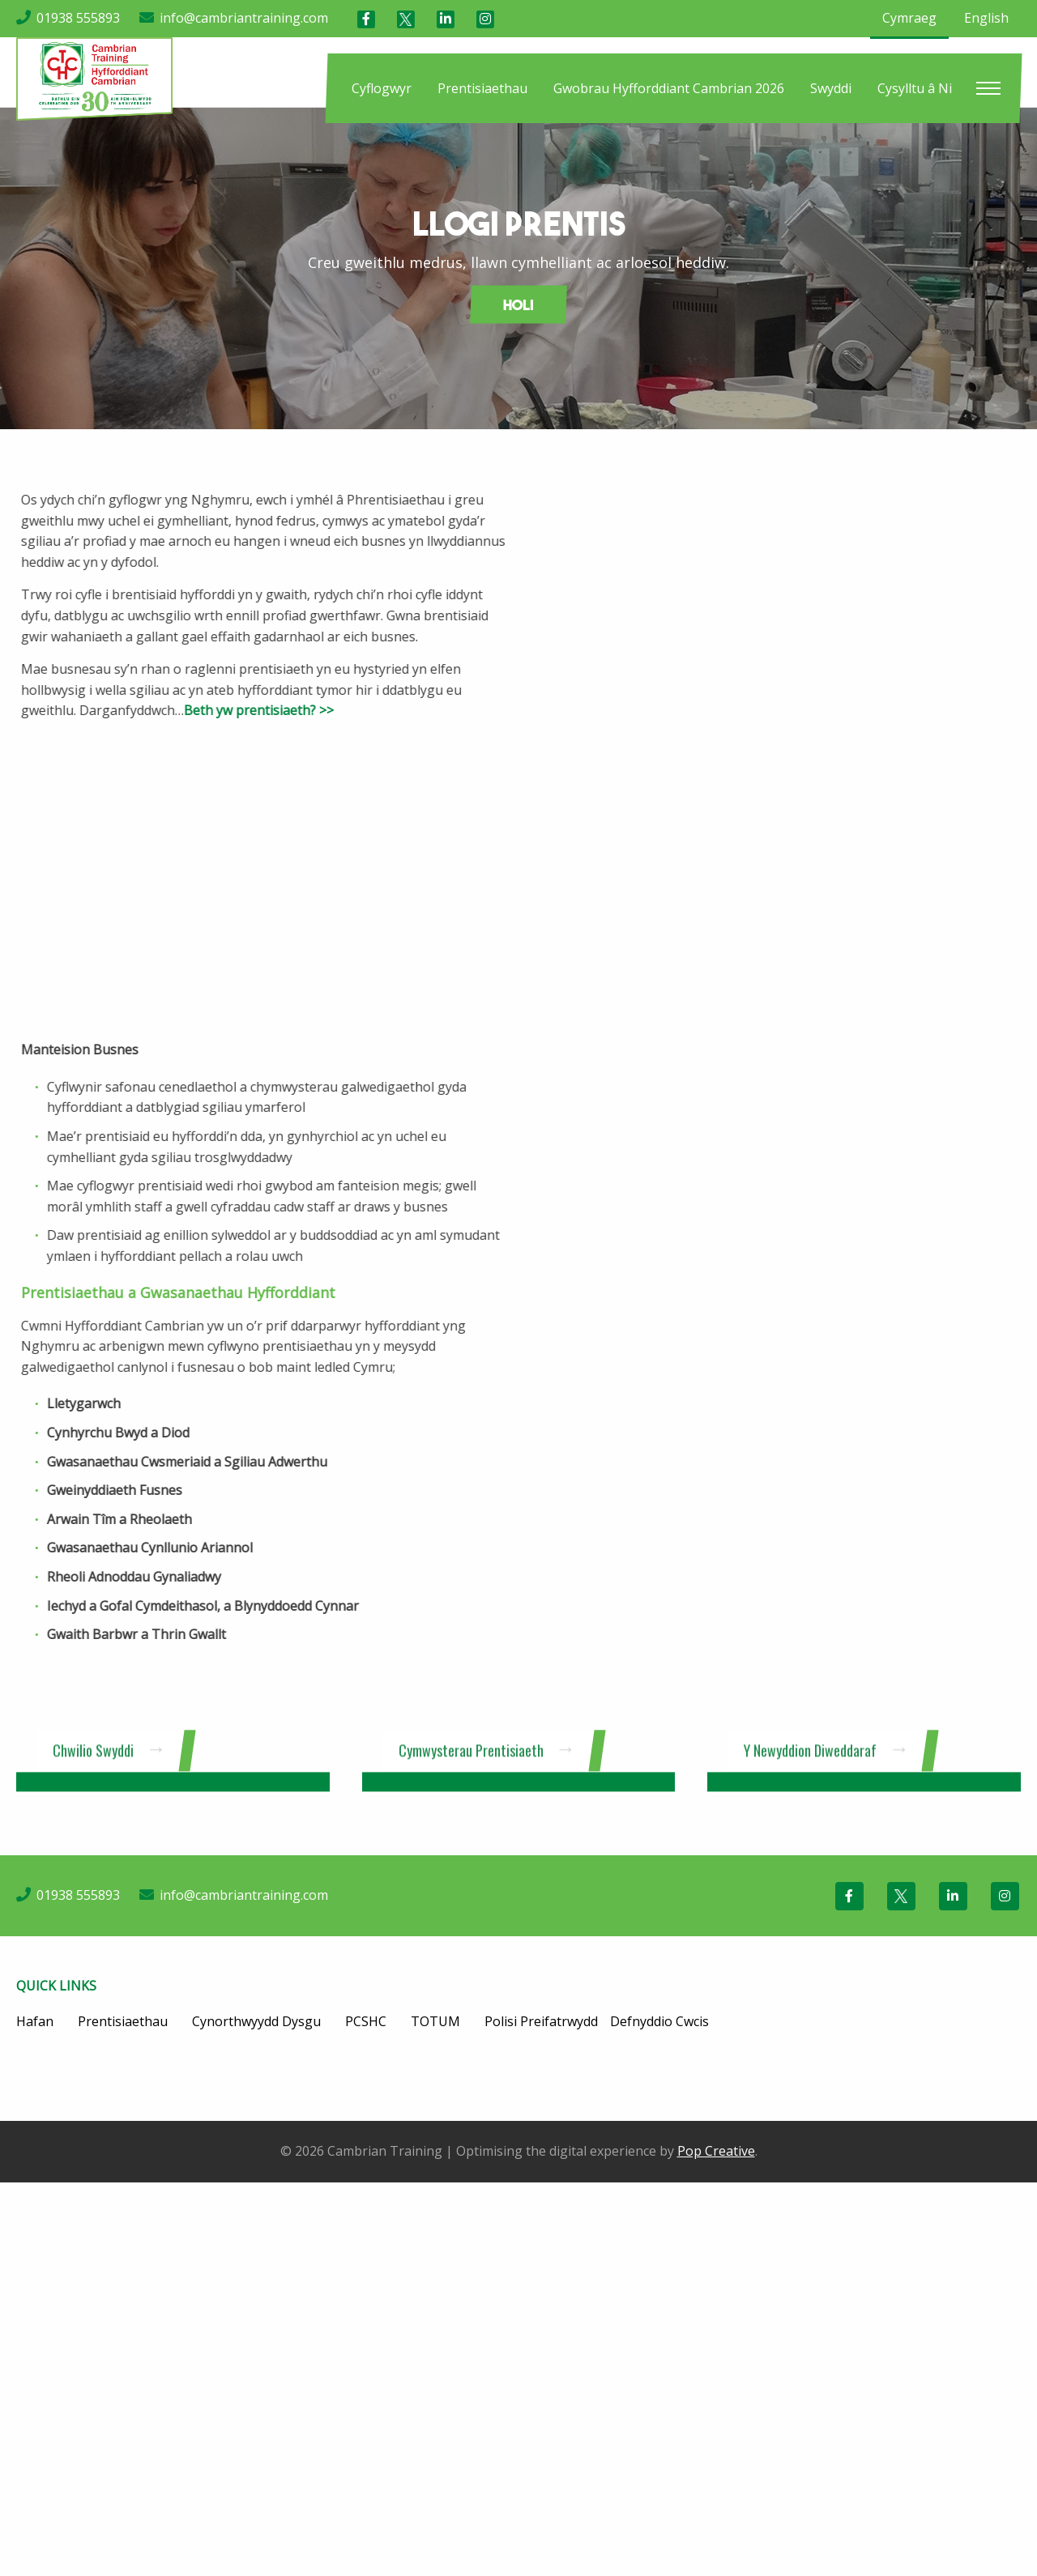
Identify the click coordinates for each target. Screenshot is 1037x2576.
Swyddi (830, 88)
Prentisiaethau (482, 88)
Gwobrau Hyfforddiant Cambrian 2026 (668, 88)
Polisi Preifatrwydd (541, 2021)
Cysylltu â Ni (914, 88)
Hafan (34, 2021)
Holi (518, 305)
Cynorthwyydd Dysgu (256, 2021)
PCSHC (365, 2021)
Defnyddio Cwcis (659, 2021)
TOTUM (435, 2021)
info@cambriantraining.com (244, 18)
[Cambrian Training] (94, 78)
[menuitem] (382, 88)
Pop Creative (716, 2151)
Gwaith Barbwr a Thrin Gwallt (90, 1634)
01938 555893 (78, 18)
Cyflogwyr (382, 88)
